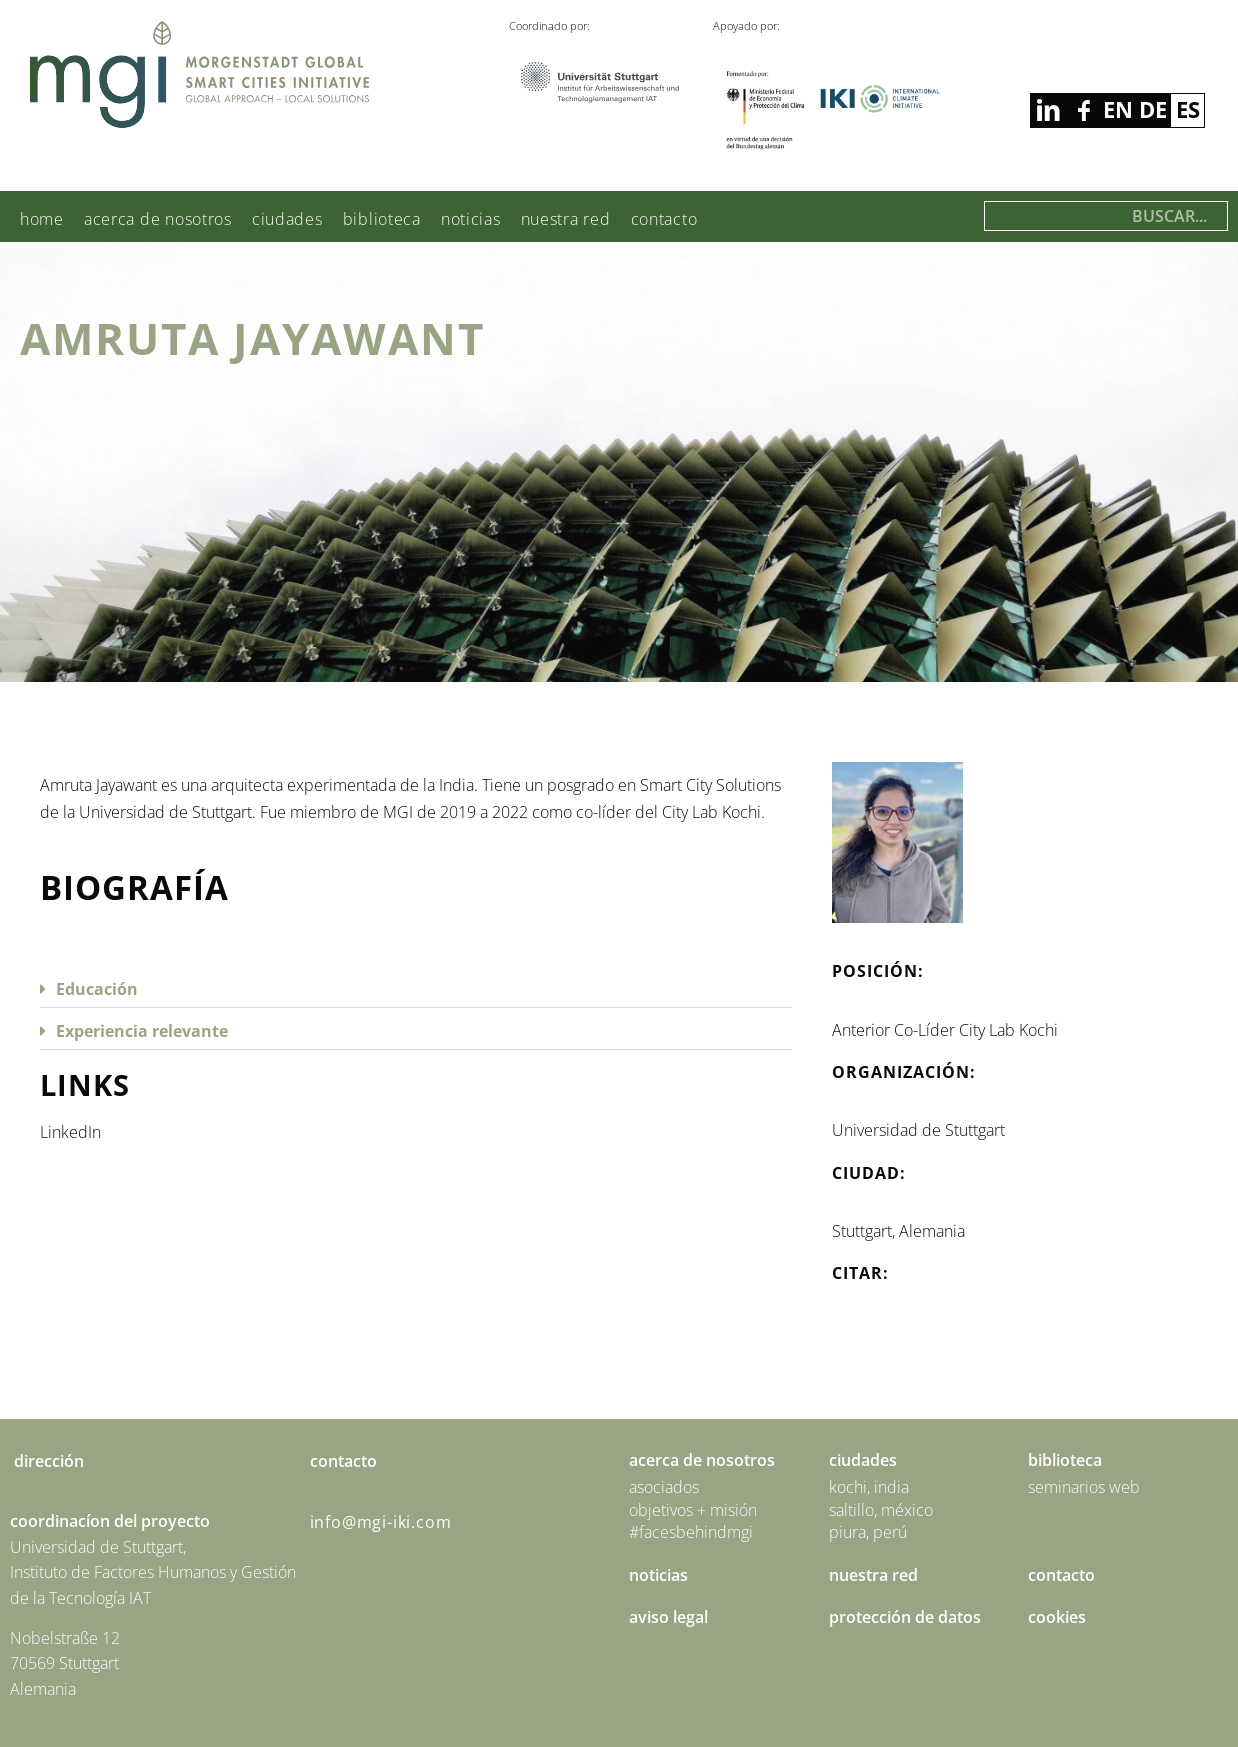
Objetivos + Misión (693, 1510)
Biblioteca (382, 219)
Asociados (664, 1487)
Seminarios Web (1084, 1487)
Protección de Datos (905, 1617)
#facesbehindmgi (691, 1532)
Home (42, 219)
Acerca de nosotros (158, 219)
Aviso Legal (668, 1617)
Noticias (471, 219)
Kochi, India (869, 1487)
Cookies (1057, 1617)
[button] (416, 987)
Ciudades (287, 219)
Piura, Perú (868, 1532)
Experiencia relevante (142, 1031)
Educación (97, 989)
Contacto (664, 219)
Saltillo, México (881, 1510)
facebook (1047, 110)
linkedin (1082, 110)
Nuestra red (566, 219)
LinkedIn (70, 1132)
